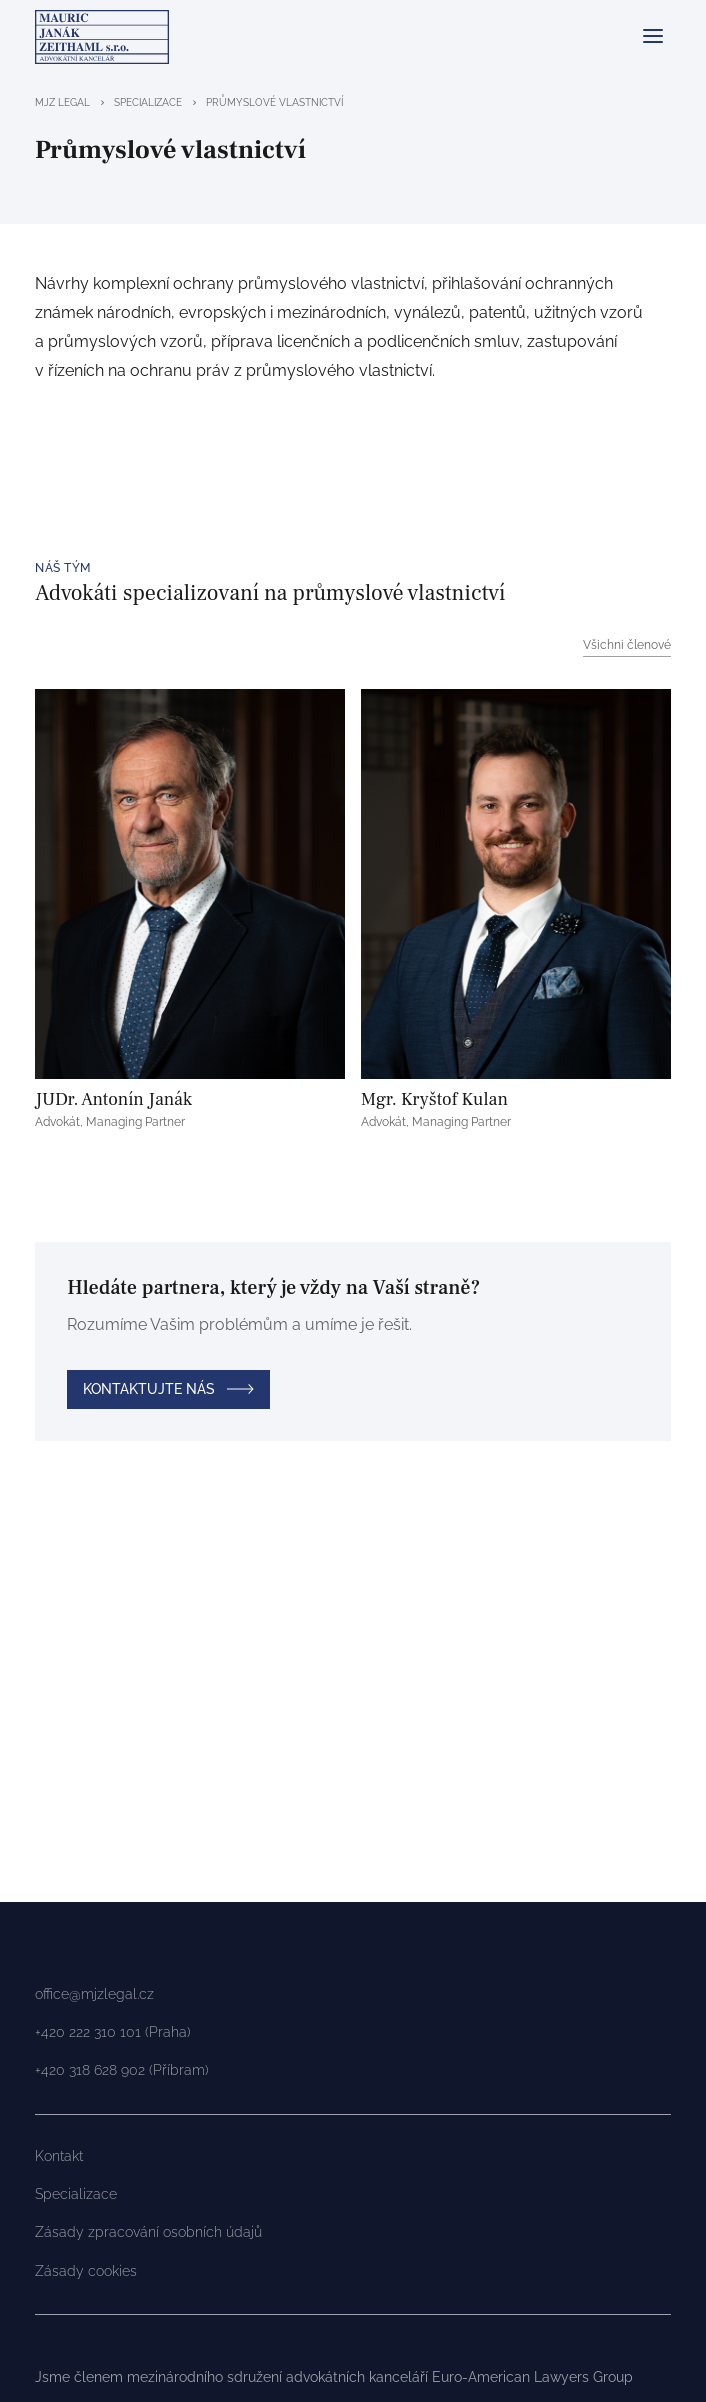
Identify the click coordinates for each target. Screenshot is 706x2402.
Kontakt (59, 2156)
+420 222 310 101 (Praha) (113, 2032)
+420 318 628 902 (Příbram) (122, 2070)
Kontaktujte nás (149, 1389)
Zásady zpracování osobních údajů (148, 2232)
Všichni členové (627, 645)
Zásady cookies (86, 2271)
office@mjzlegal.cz (94, 1994)
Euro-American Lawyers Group (532, 2377)
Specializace (76, 2194)
